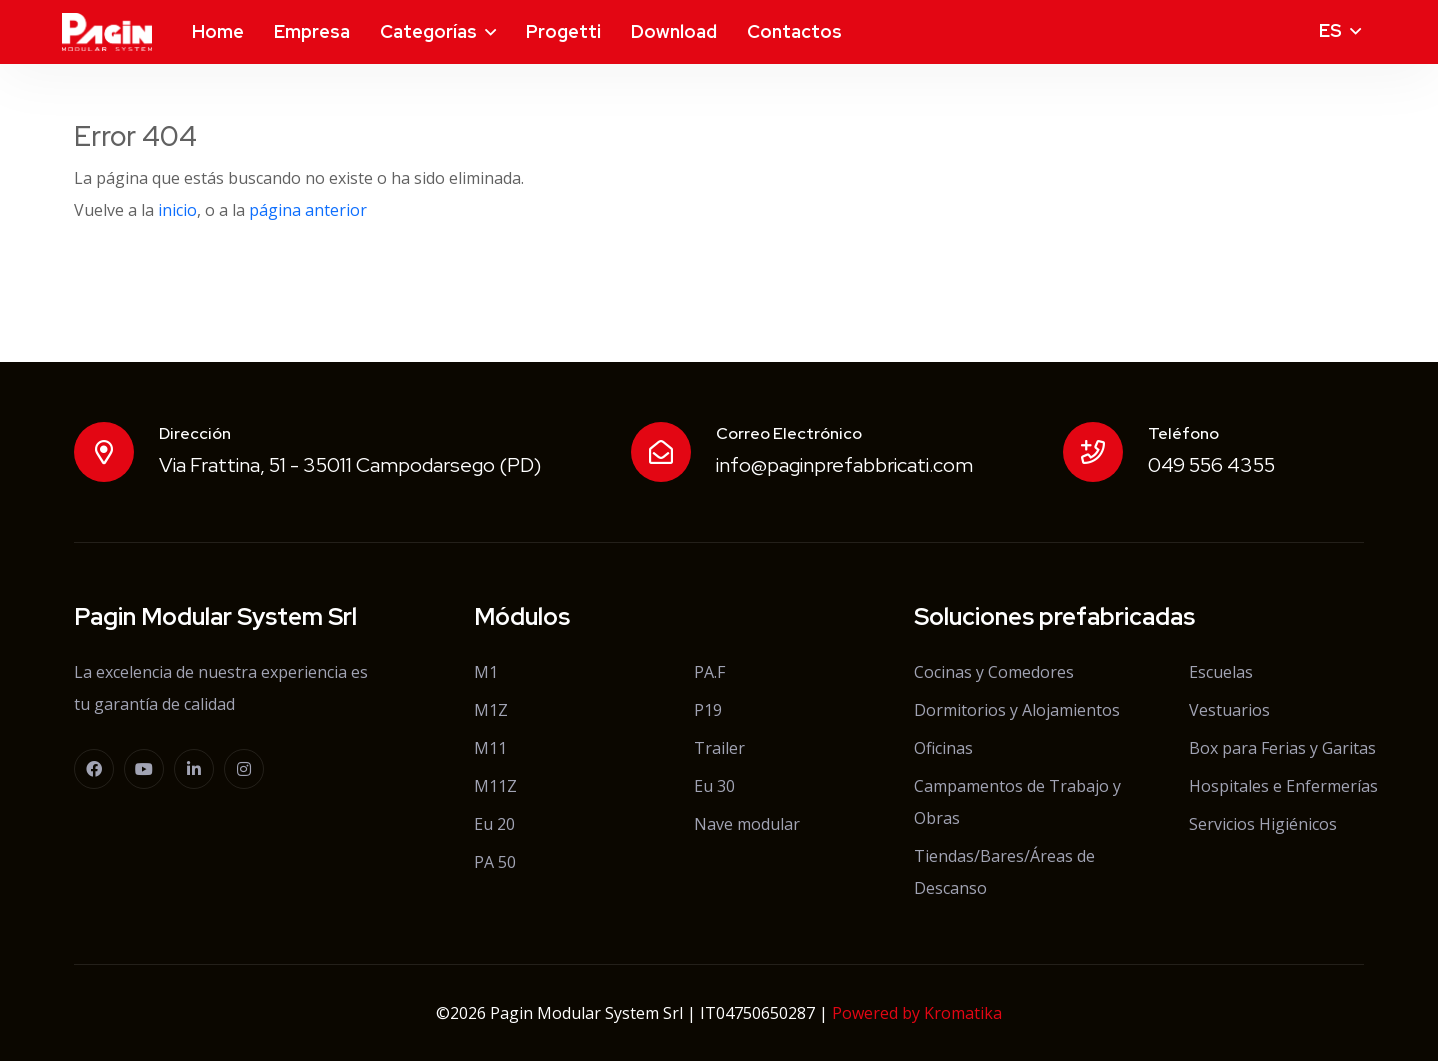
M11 (490, 748)
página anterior (308, 210)
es (1330, 30)
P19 (708, 710)
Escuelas (1221, 672)
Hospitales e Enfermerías (1283, 786)
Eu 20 (494, 824)
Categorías (428, 31)
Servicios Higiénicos (1263, 824)
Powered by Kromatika (917, 1013)
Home (218, 31)
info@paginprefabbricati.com (844, 465)
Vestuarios (1229, 710)
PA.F (709, 672)
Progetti (563, 31)
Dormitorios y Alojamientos (1017, 710)
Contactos (794, 31)
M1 (486, 672)
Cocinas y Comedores (994, 672)
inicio (177, 210)
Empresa (312, 31)
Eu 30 (714, 786)
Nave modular (747, 824)
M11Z (495, 786)
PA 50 (495, 862)
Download (674, 31)
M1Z (491, 710)
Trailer (719, 748)
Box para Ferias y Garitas (1282, 748)
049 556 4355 (1211, 465)
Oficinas (943, 748)
